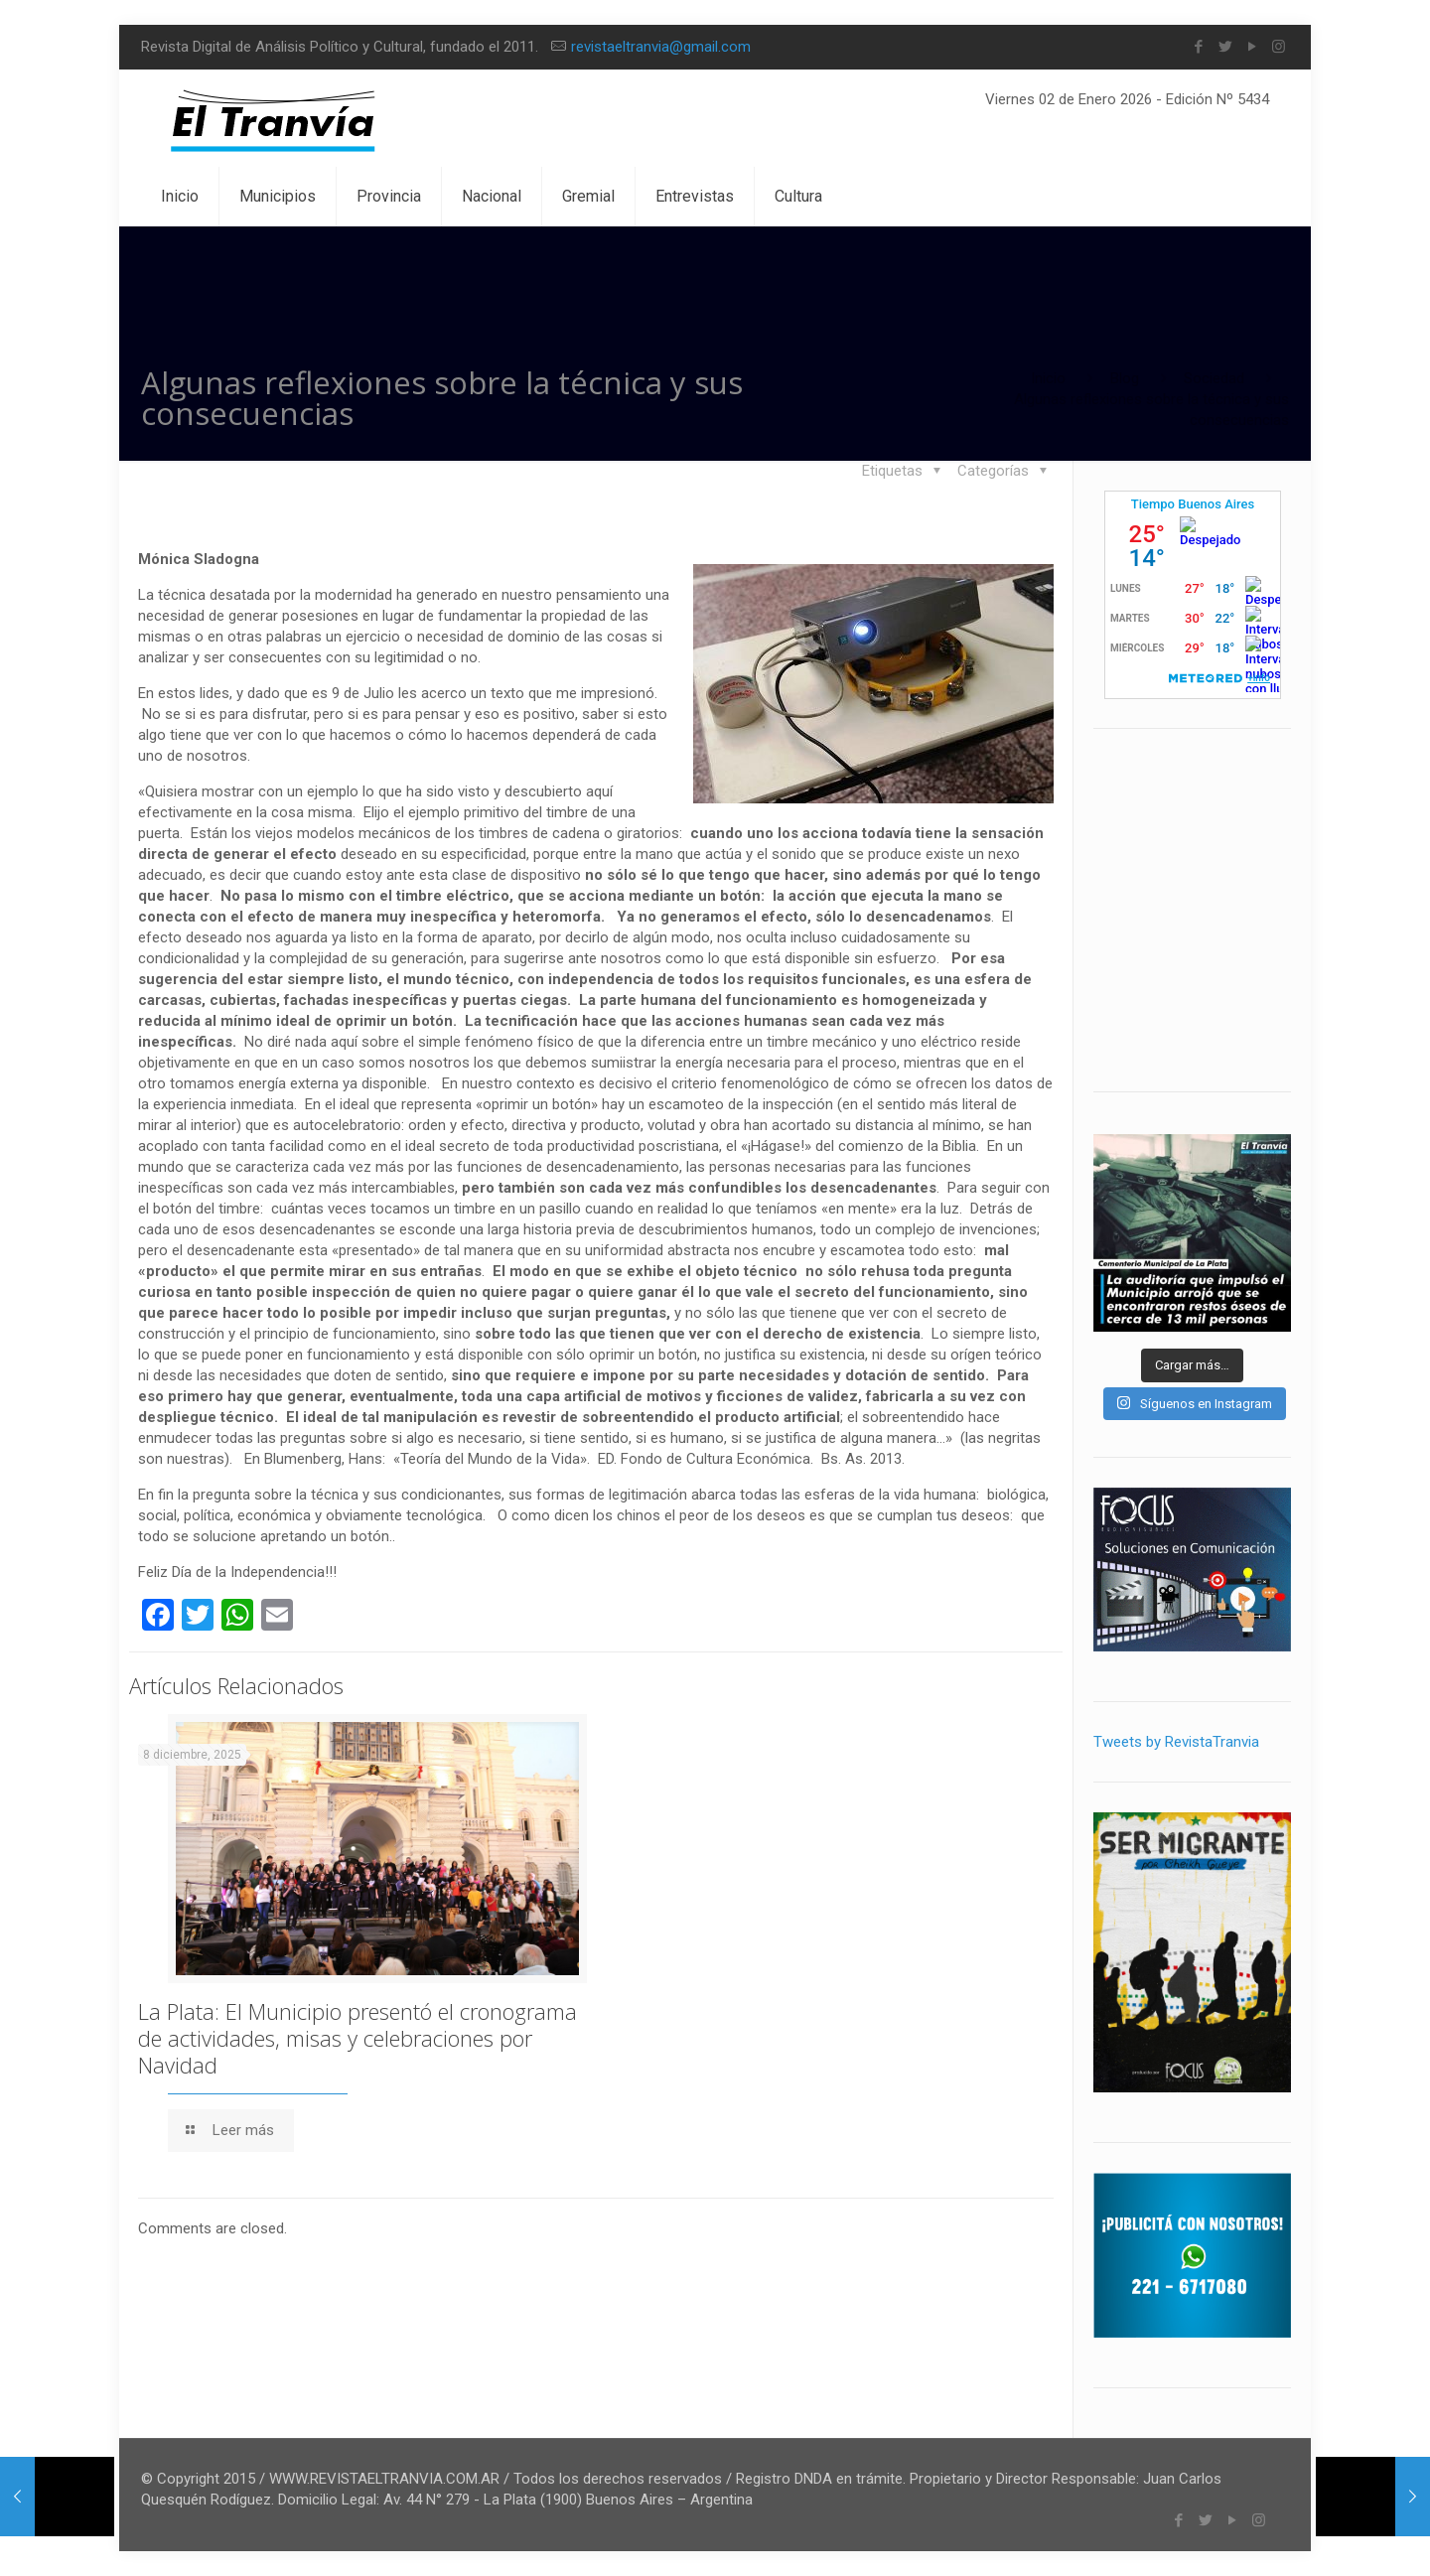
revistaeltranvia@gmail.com (661, 47)
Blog (1124, 378)
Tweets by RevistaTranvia (1176, 1742)
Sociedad (1214, 378)
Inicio (1048, 378)
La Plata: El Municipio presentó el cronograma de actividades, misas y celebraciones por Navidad (357, 2037)
